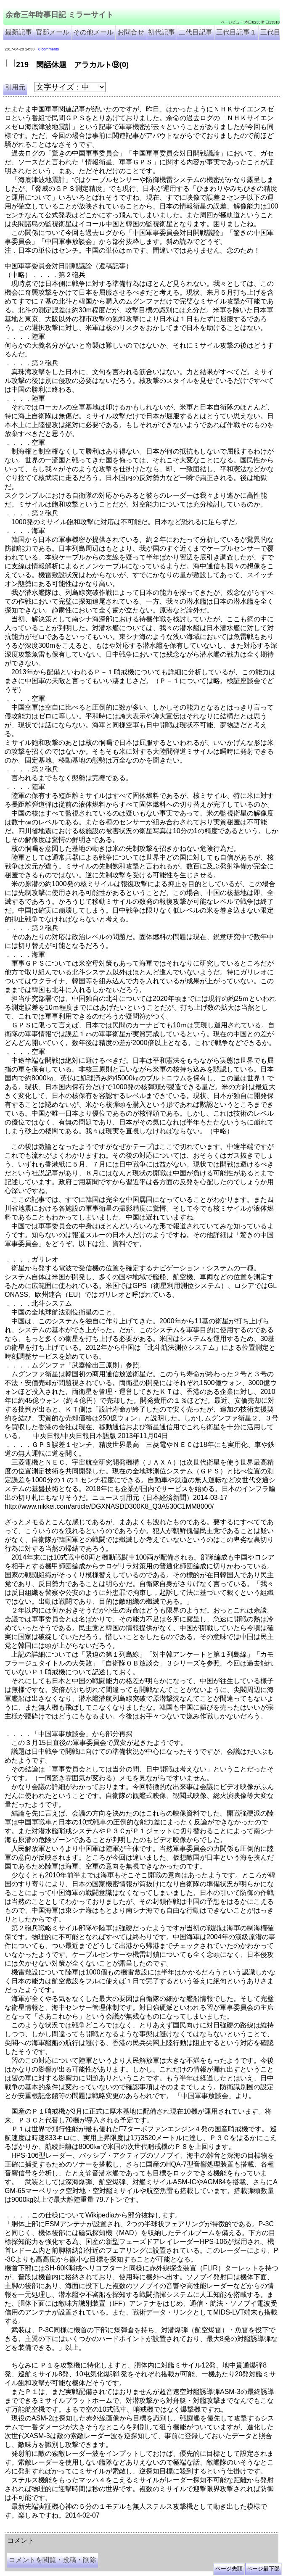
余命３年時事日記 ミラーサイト (89, 2529)
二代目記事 (195, 32)
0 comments (48, 49)
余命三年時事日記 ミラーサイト (59, 15)
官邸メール (52, 32)
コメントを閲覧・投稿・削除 (52, 2559)
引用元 (15, 87)
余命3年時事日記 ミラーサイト (145, 2529)
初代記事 (161, 32)
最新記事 (18, 32)
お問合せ (130, 32)
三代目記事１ (236, 32)
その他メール (93, 32)
